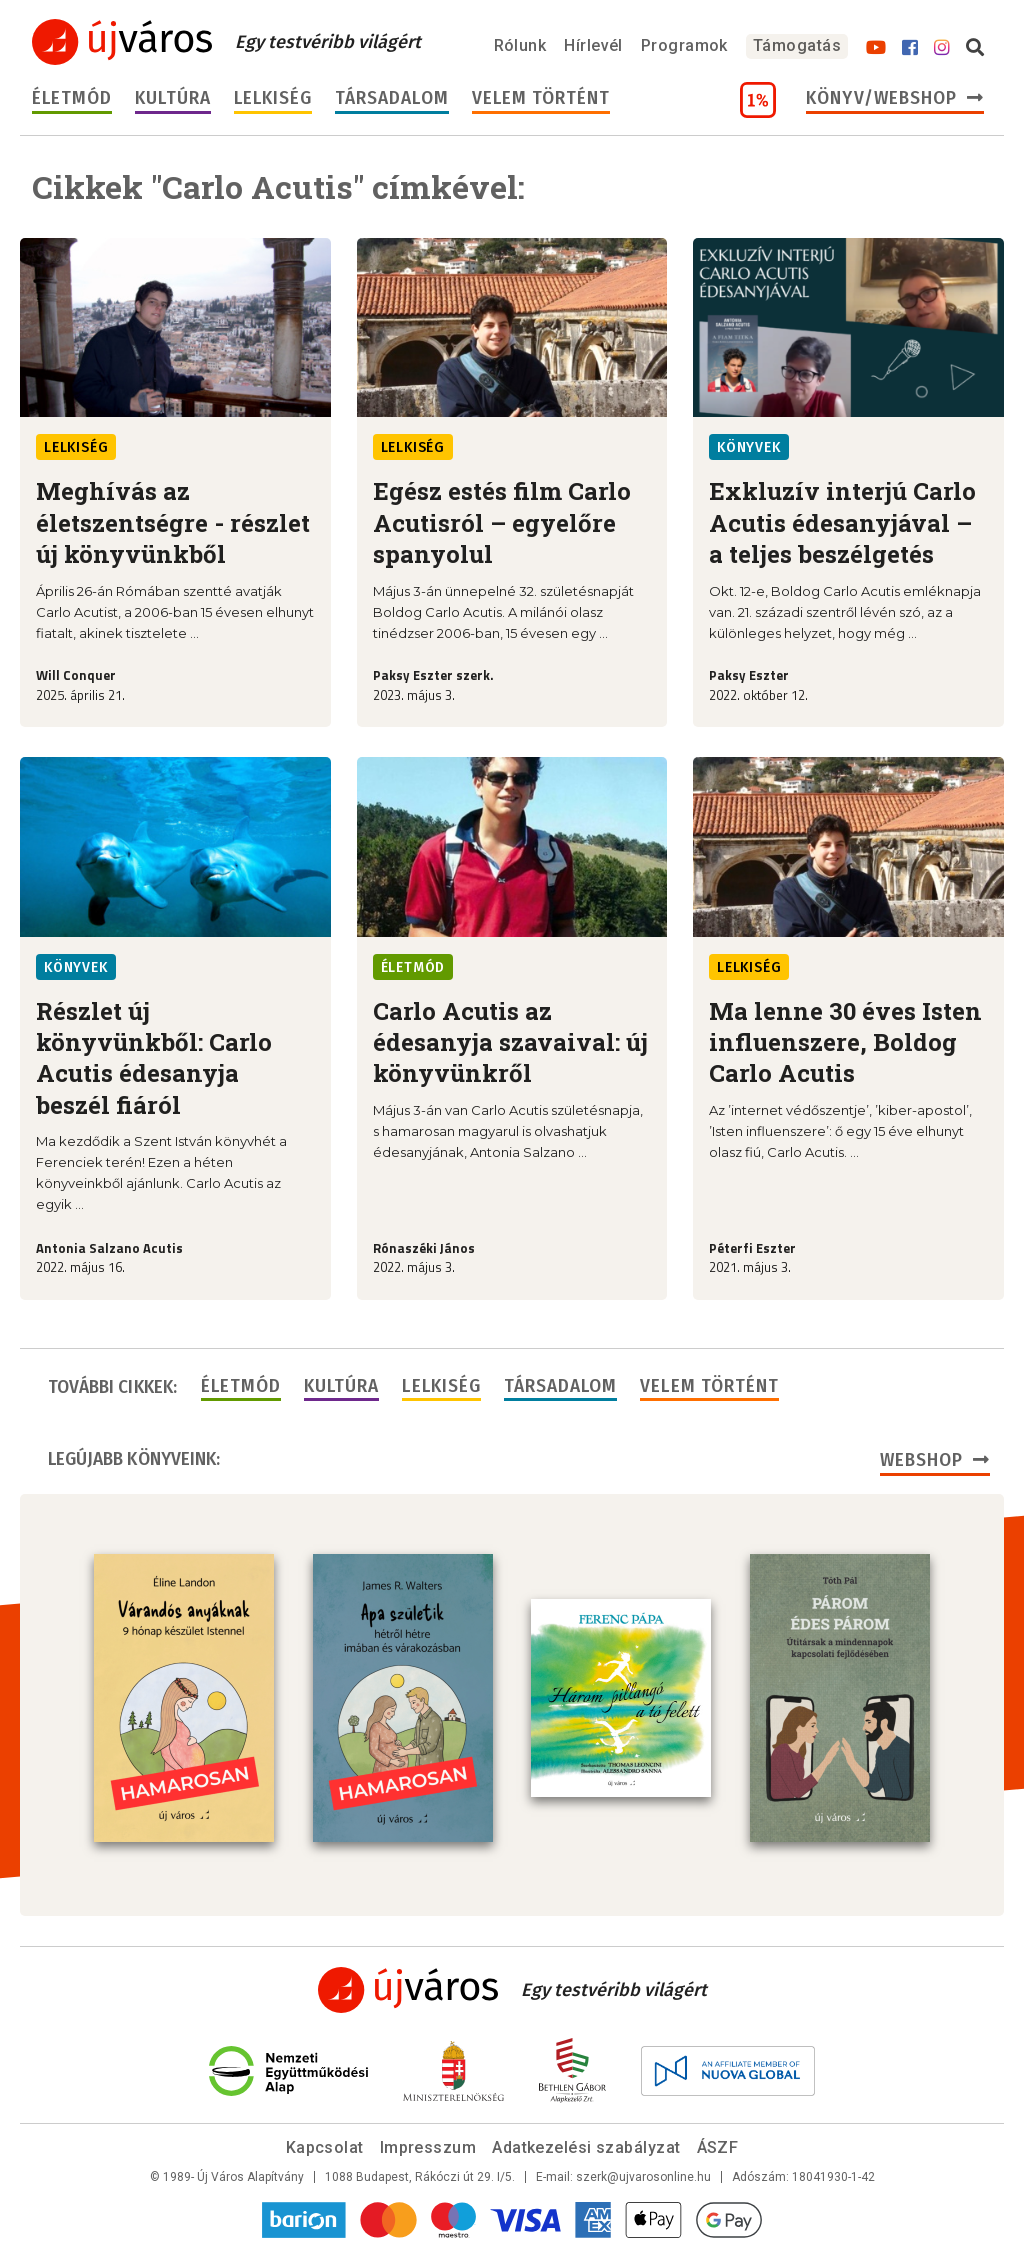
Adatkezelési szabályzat (586, 2147)
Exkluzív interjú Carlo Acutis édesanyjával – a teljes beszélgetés (842, 522)
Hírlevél (593, 45)
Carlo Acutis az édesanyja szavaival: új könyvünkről (510, 1042)
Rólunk (520, 45)
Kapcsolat (325, 2147)
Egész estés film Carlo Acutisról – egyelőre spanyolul (502, 522)
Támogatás (797, 45)
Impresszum (428, 2147)
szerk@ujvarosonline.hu (643, 2177)
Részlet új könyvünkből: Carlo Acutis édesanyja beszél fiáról (154, 1058)
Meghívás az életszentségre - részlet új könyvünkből (173, 522)
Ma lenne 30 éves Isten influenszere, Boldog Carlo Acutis (845, 1042)
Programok (684, 45)
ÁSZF (718, 2147)
